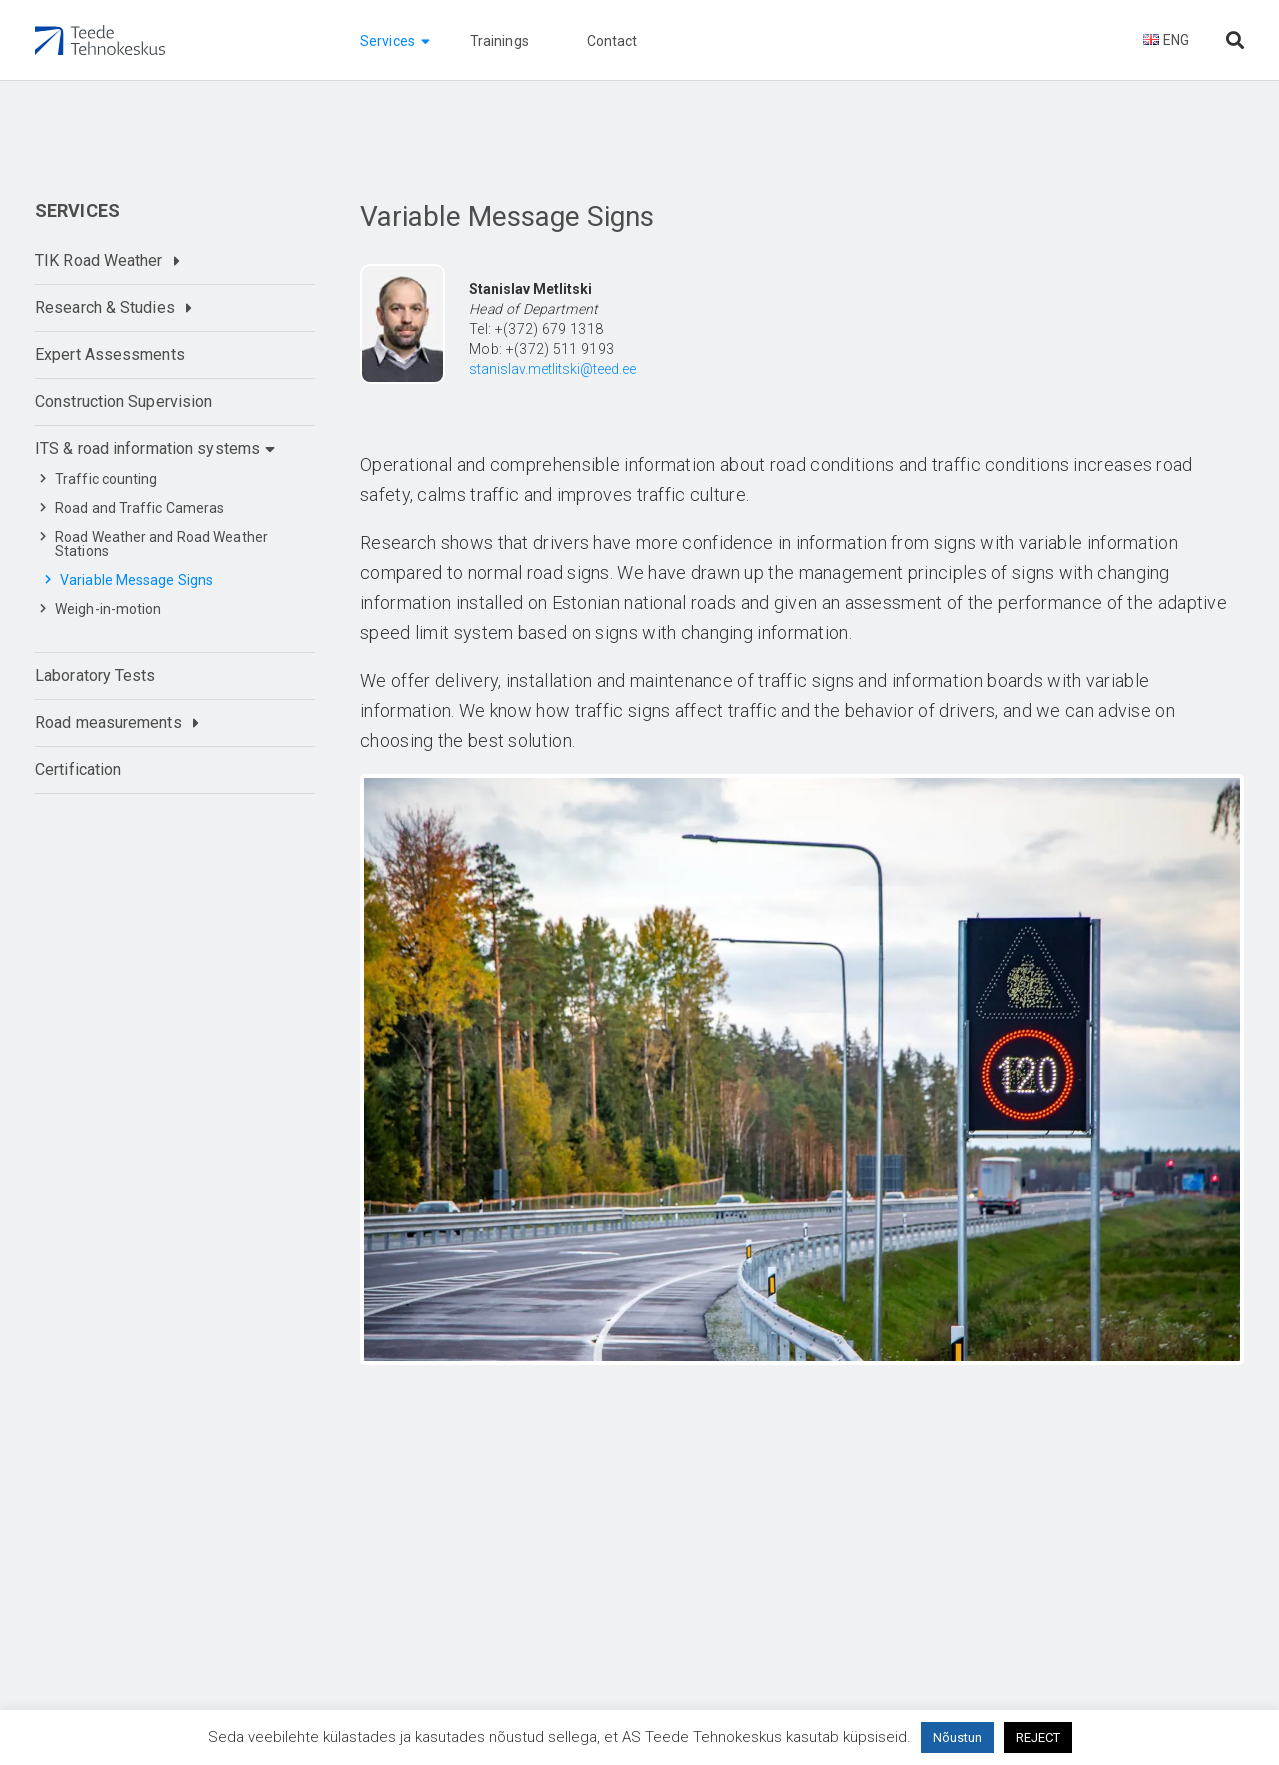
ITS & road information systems (147, 448)
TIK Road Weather (99, 260)
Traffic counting (106, 479)
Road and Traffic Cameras (139, 508)
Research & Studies (105, 307)
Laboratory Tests (95, 675)
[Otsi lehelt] (1235, 40)
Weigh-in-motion (108, 609)
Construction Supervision (123, 401)
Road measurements (108, 722)
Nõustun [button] (957, 1737)
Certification (78, 769)
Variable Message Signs (136, 580)
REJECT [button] (1038, 1737)
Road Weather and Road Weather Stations (161, 544)
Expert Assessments (110, 354)
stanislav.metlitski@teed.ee (552, 369)
